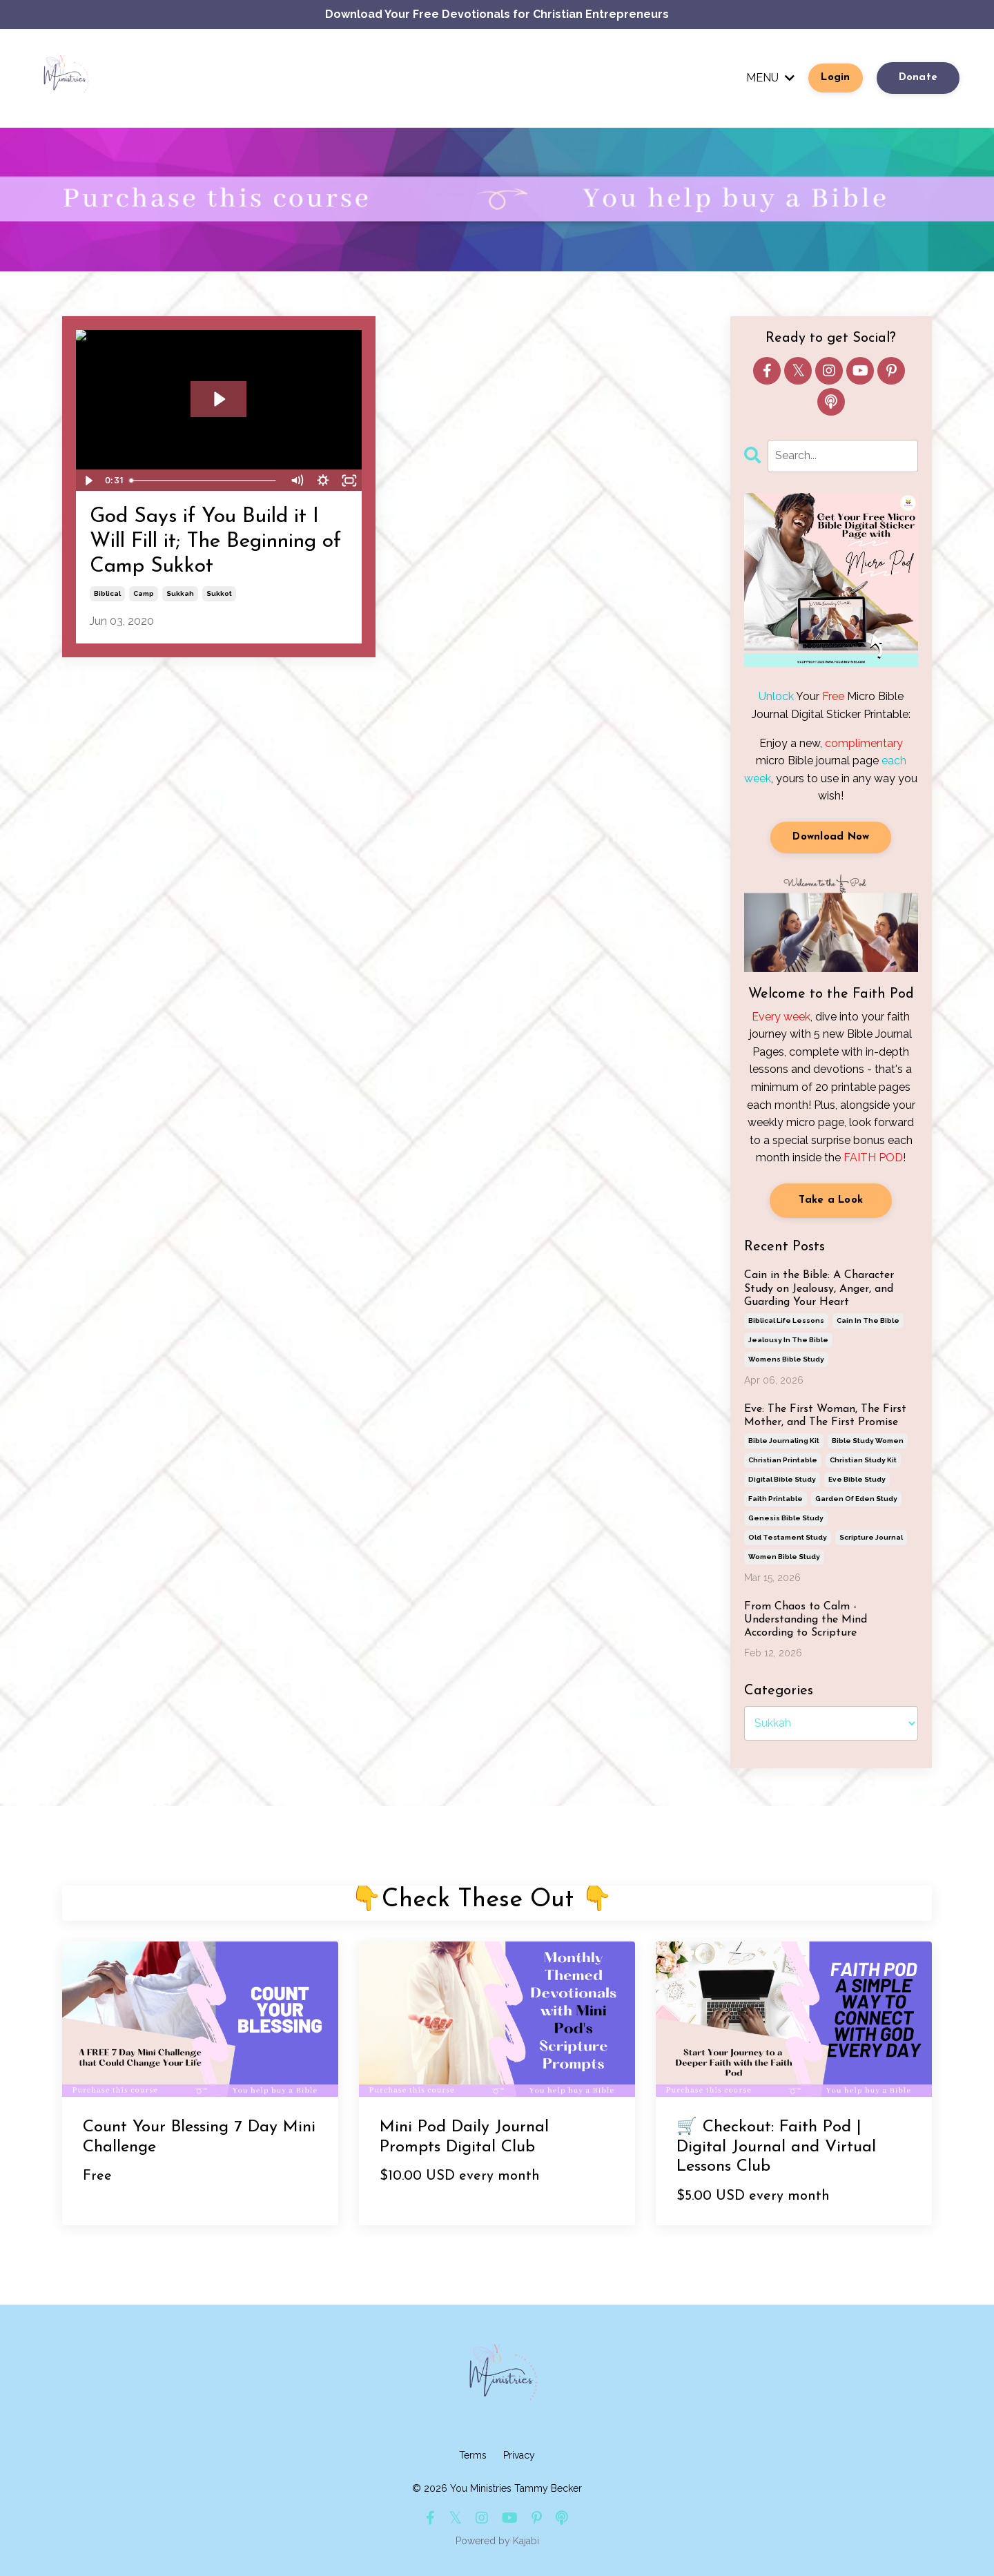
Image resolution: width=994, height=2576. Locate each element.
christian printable (782, 1460)
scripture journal (871, 1537)
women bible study (784, 1556)
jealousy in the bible (788, 1340)
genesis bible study (786, 1518)
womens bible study (786, 1359)
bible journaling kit (783, 1440)
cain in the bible (868, 1320)
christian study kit (863, 1460)
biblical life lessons (786, 1320)
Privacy (519, 2455)
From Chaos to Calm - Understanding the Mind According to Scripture (805, 1619)
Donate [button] (918, 77)
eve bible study (857, 1479)
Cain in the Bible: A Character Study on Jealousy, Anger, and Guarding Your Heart (819, 1288)
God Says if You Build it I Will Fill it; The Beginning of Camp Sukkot (215, 541)
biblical (107, 593)
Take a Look (831, 1200)
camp (143, 593)
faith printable (775, 1498)
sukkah (180, 593)
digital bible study (782, 1479)
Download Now (830, 837)
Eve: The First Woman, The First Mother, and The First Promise (825, 1416)
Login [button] (835, 77)
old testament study (787, 1537)
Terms (473, 2455)
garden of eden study (856, 1498)
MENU (770, 77)
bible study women (868, 1440)
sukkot (219, 593)
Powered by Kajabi (497, 2540)
